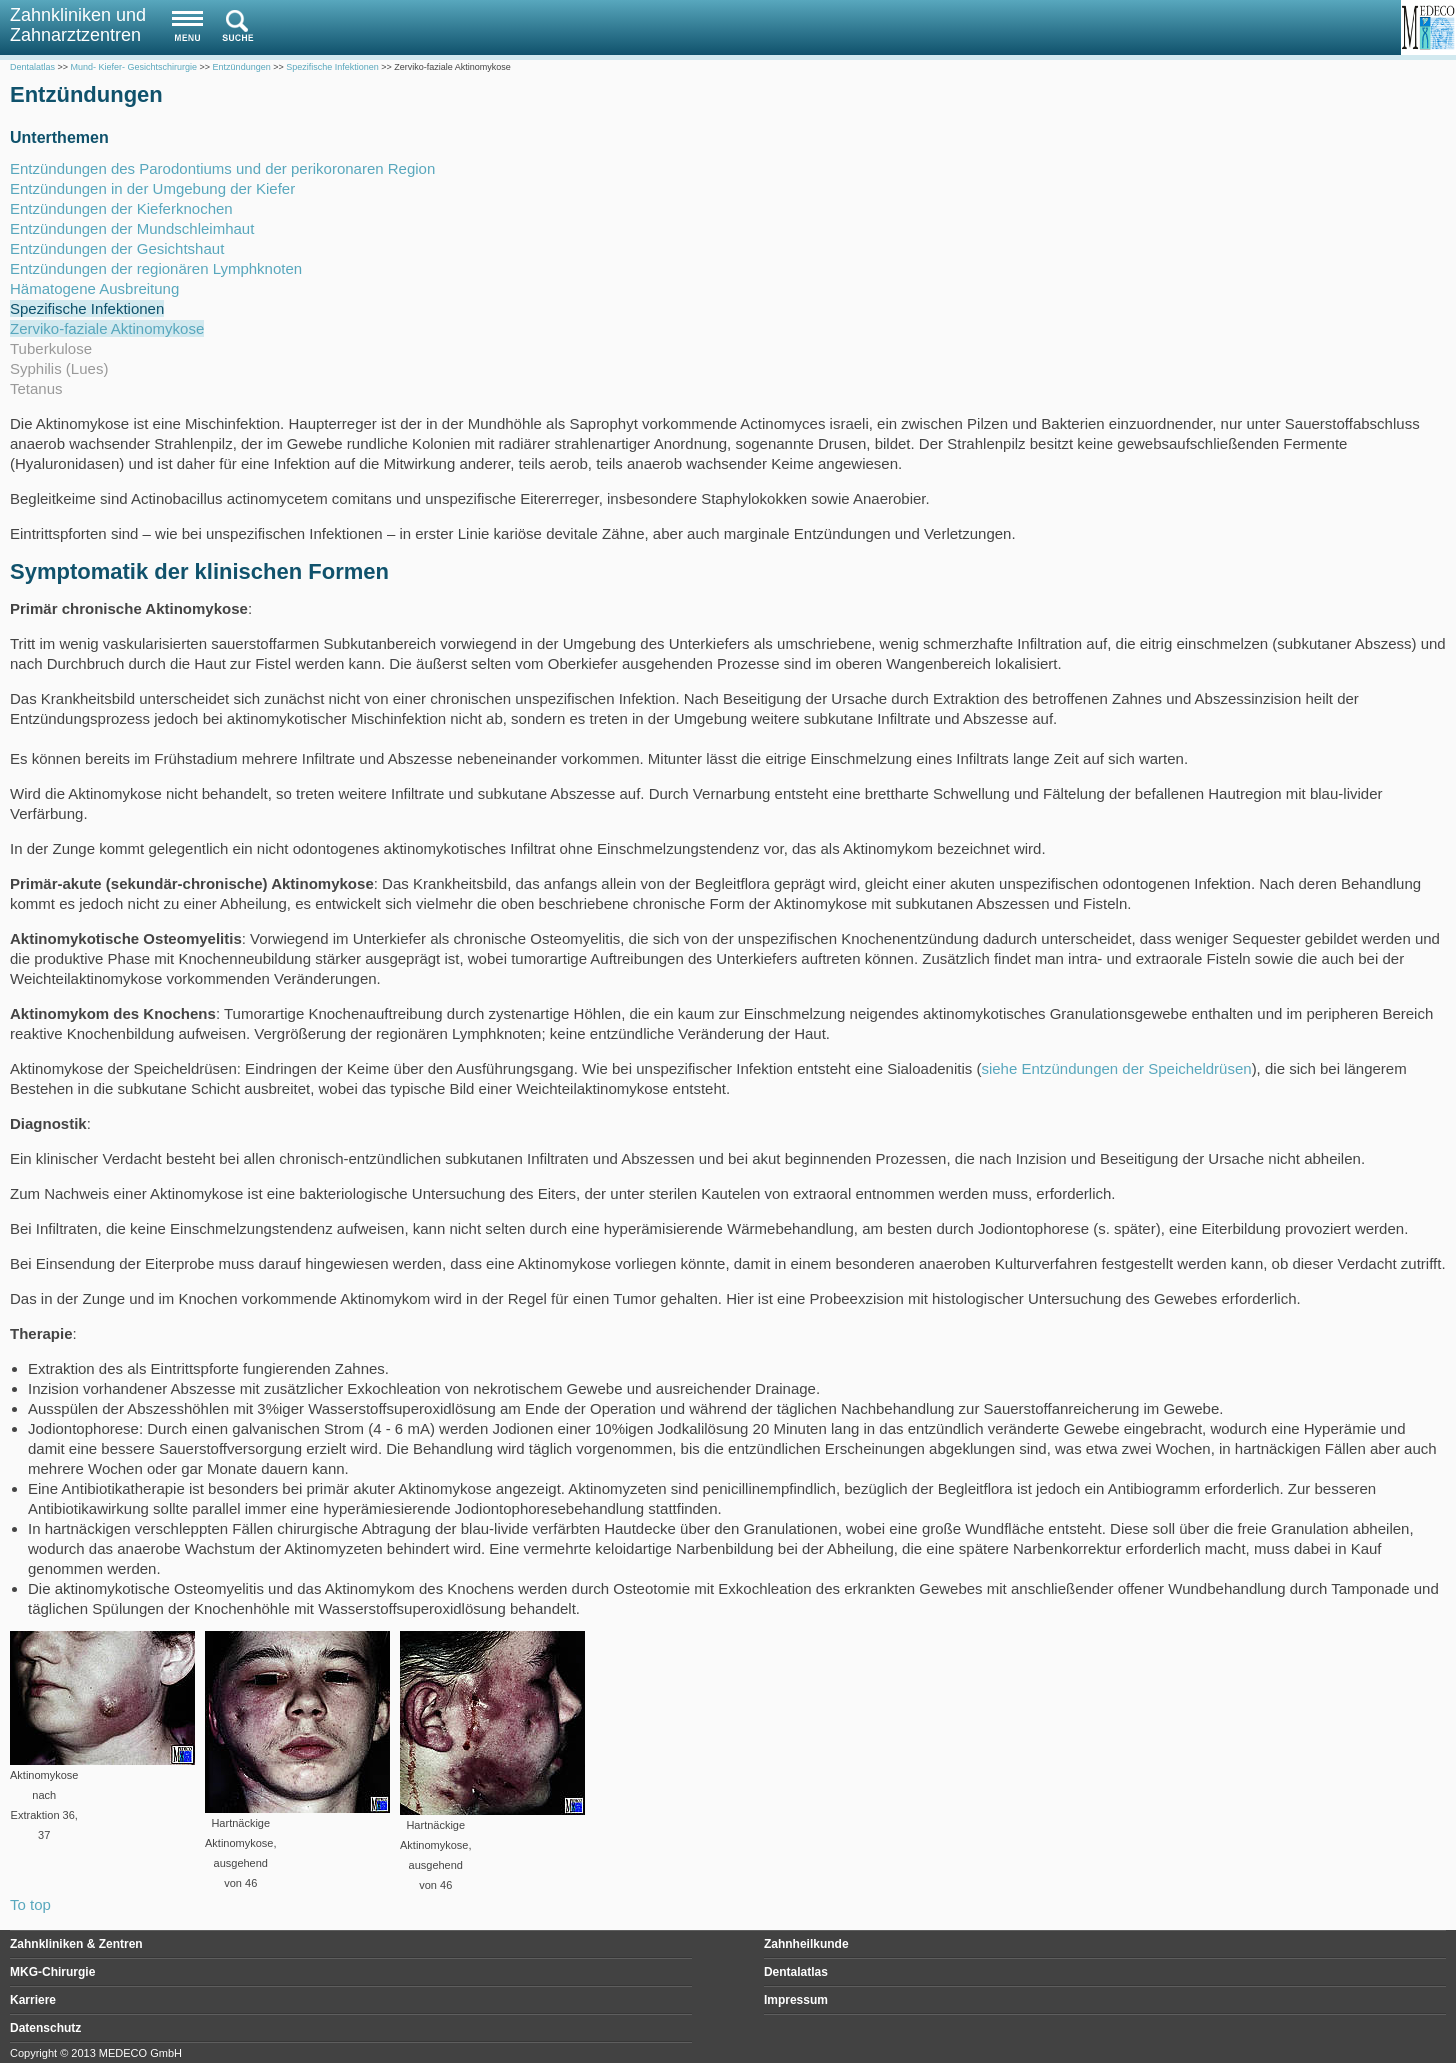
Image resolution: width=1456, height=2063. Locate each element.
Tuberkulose (51, 348)
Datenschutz (45, 2028)
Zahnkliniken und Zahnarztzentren (78, 25)
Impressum (796, 2000)
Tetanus (36, 388)
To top (30, 1904)
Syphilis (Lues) (59, 368)
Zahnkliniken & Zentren (76, 1944)
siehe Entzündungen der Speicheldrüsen (1116, 1068)
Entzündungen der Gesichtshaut (117, 248)
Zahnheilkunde (806, 1944)
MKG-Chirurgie (52, 1972)
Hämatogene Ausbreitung (94, 288)
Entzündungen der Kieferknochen (121, 208)
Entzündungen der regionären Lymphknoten (156, 268)
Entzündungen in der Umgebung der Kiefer (152, 188)
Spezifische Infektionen (87, 308)
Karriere (33, 2000)
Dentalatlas (796, 1972)
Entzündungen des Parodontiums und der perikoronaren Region (222, 168)
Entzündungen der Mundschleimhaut (132, 228)
